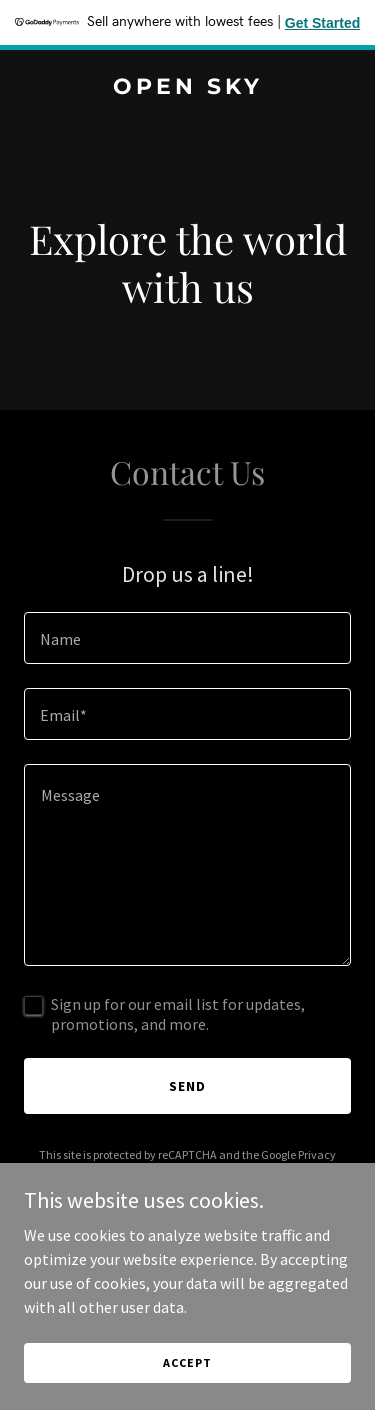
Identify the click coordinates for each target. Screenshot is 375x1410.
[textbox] (187, 638)
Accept (187, 1362)
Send (187, 1086)
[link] (187, 88)
